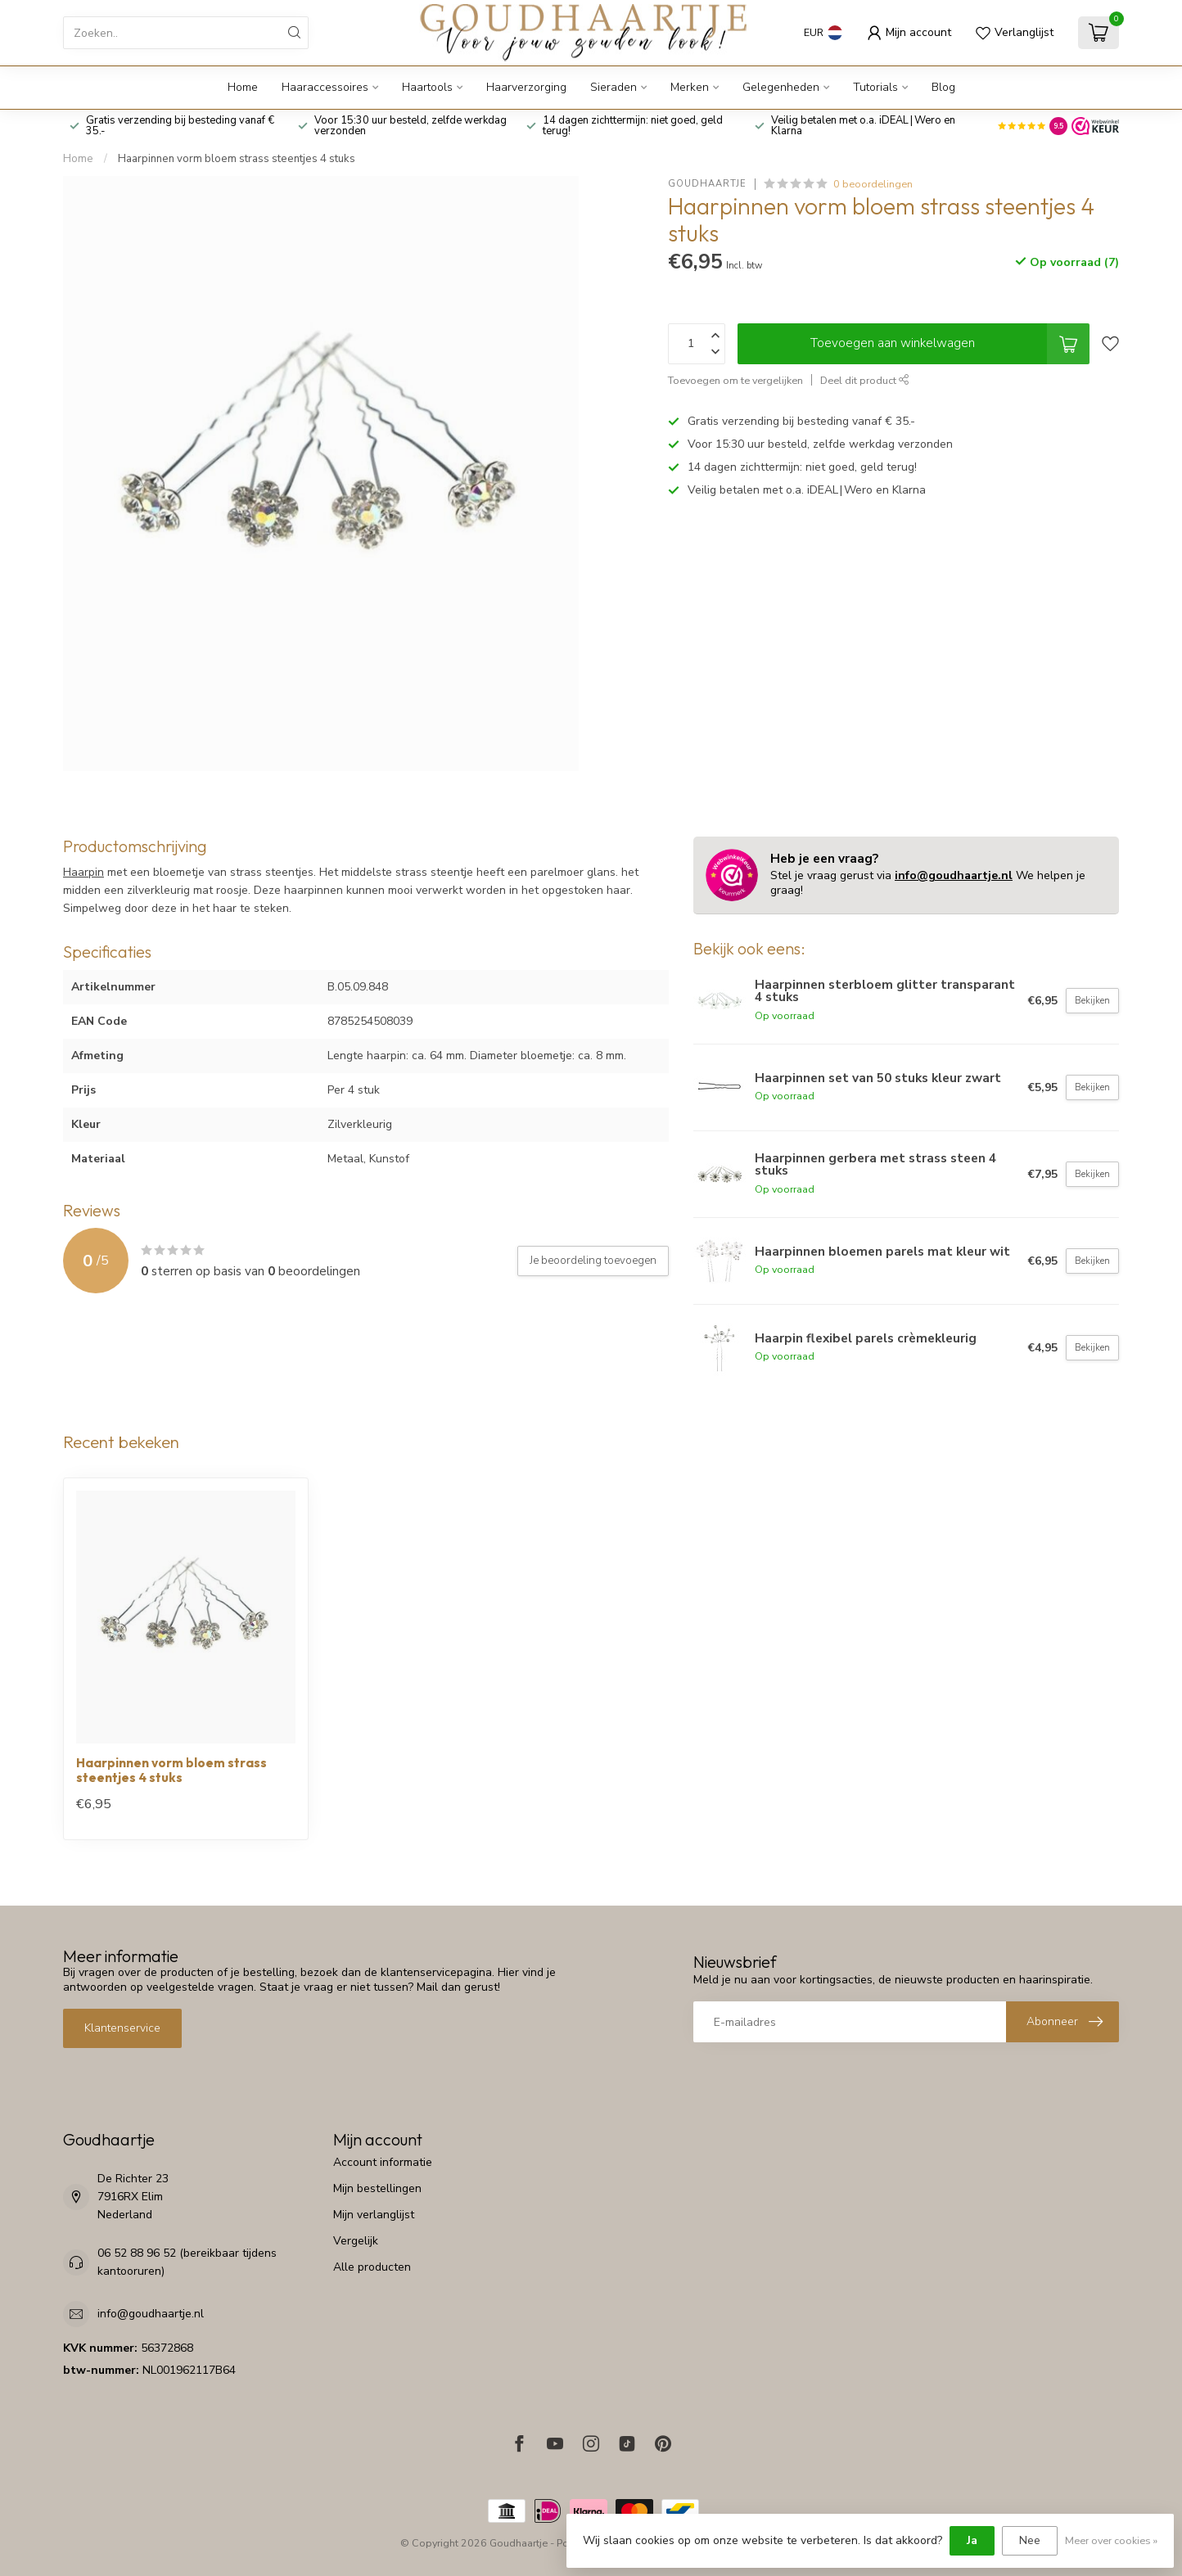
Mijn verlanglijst (373, 2214)
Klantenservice (122, 2028)
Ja (972, 2540)
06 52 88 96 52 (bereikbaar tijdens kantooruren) (187, 2262)
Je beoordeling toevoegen (593, 1260)
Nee (1029, 2540)
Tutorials (875, 87)
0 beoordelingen (873, 184)
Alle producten (372, 2267)
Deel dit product (864, 380)
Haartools (427, 87)
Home (243, 87)
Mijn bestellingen (377, 2188)
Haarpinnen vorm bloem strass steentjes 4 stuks (236, 158)
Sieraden (613, 87)
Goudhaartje (707, 183)
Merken (689, 87)
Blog (943, 87)
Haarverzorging (526, 87)
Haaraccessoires (325, 87)
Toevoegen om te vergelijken (735, 380)
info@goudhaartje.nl (954, 875)
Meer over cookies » (1111, 2540)
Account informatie (382, 2162)
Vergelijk (355, 2241)
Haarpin (83, 872)
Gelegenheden (780, 87)
